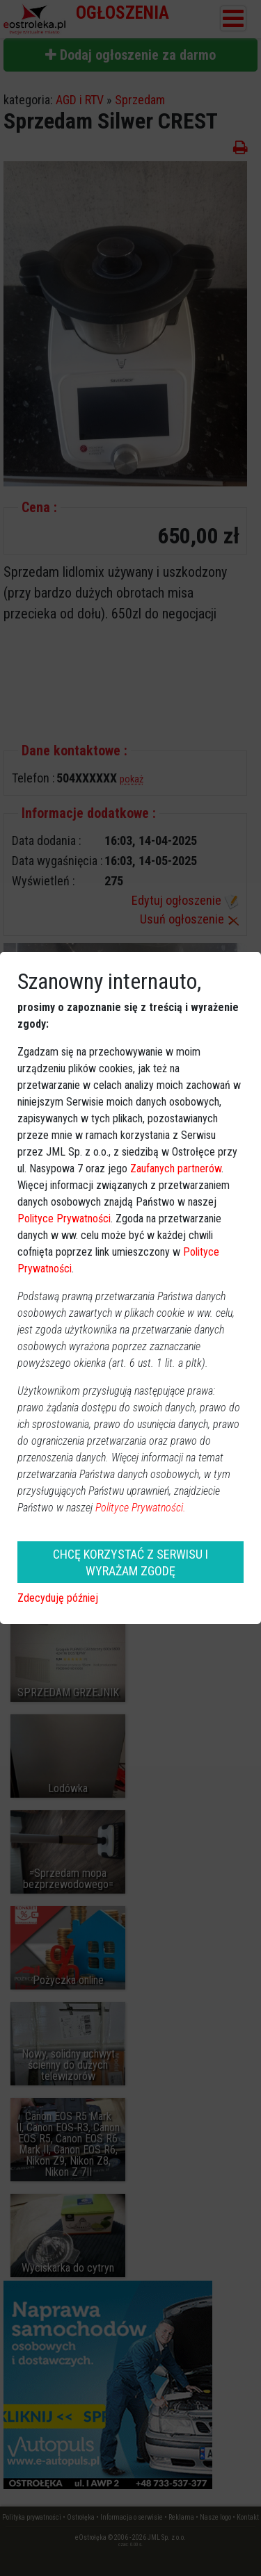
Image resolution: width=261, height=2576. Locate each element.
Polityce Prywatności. (140, 1507)
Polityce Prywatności (64, 1218)
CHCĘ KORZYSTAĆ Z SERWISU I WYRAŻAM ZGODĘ (130, 1562)
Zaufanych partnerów (175, 1168)
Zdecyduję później (57, 1598)
